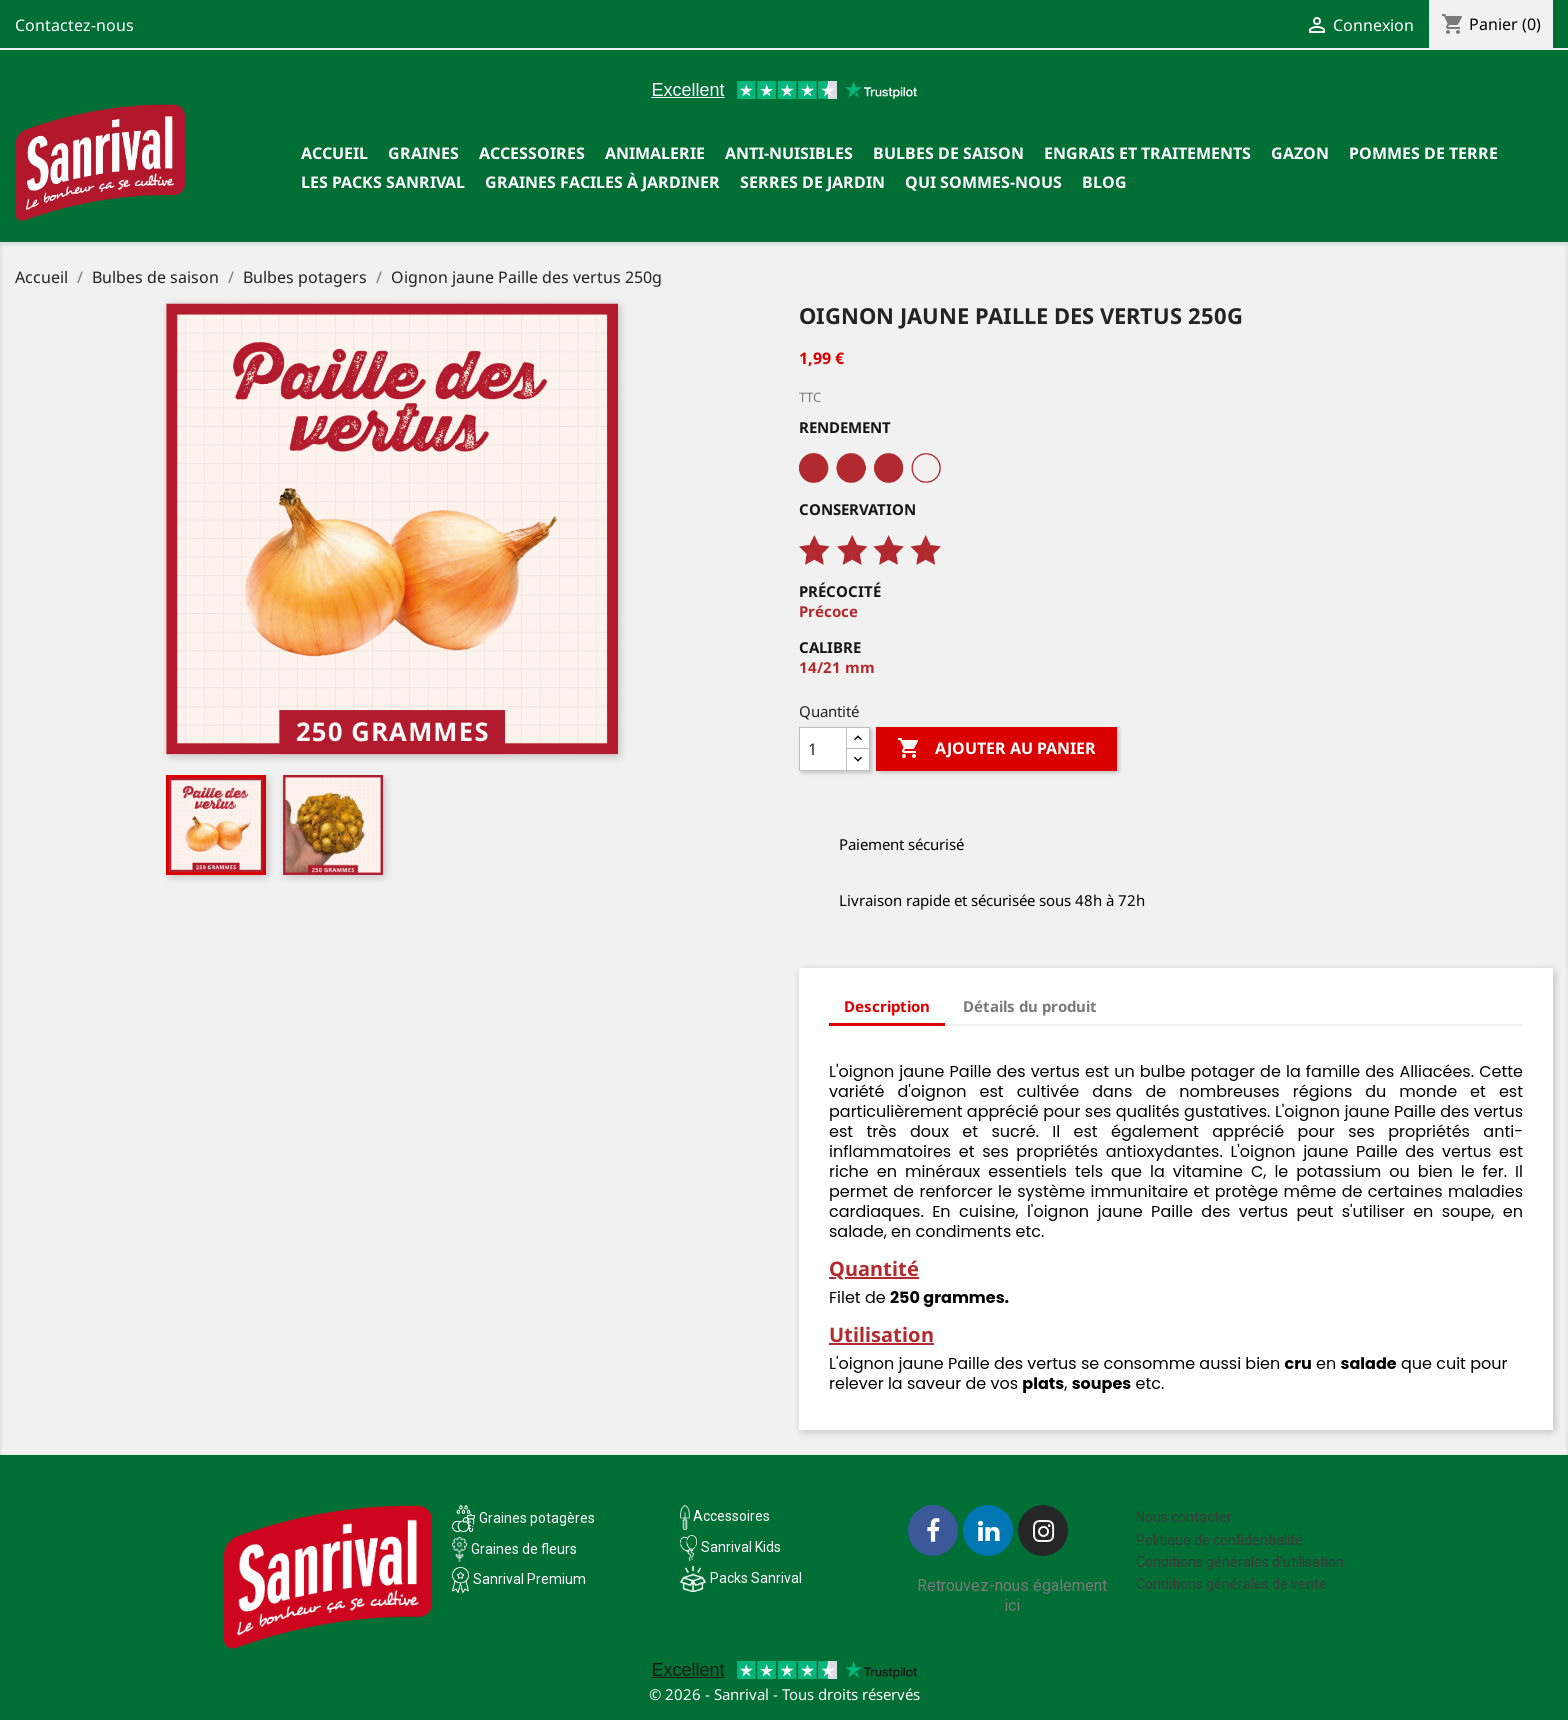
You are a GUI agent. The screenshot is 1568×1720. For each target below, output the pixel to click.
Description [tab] (887, 1006)
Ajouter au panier (996, 749)
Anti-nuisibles (789, 153)
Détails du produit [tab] (1030, 1006)
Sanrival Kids (741, 1547)
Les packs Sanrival (383, 182)
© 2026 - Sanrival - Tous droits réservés (784, 1694)
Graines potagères (537, 1518)
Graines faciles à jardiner (602, 182)
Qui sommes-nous (983, 182)
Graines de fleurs (524, 1549)
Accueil (334, 153)
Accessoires (532, 153)
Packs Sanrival (756, 1578)
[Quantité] (823, 749)
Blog (1104, 182)
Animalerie (655, 153)
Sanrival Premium (529, 1579)
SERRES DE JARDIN (812, 182)
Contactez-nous (74, 25)
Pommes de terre (1423, 153)
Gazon (1300, 153)
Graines (423, 153)
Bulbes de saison (948, 153)
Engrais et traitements (1147, 153)
